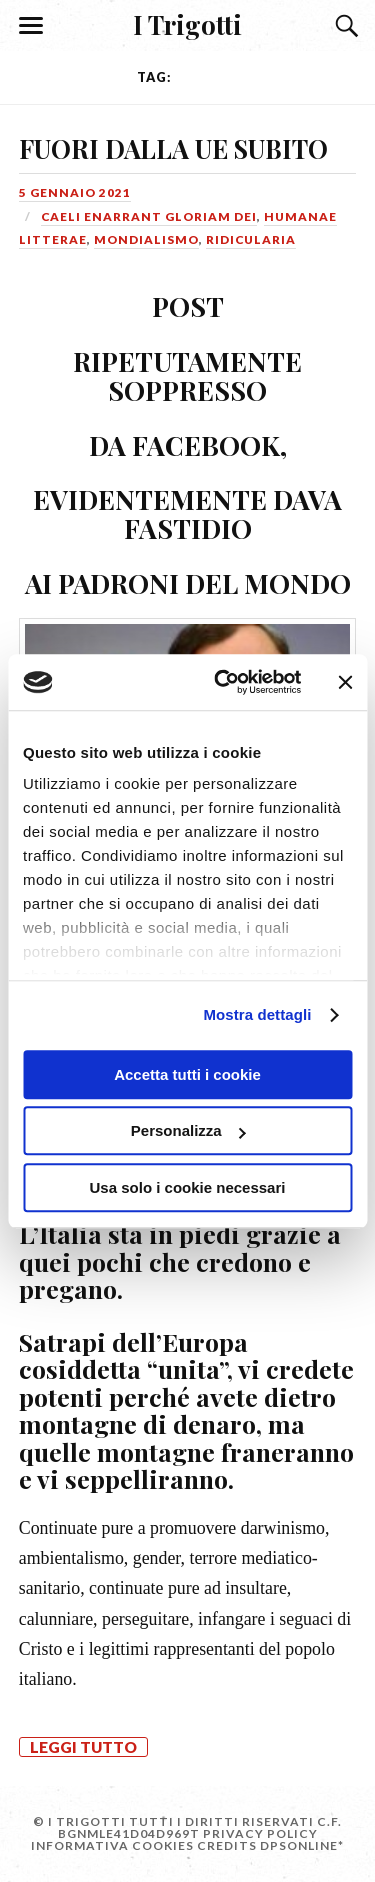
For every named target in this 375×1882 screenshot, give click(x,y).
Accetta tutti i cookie (187, 1074)
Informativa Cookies (112, 1845)
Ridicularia (251, 239)
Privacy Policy (260, 1833)
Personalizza (188, 1130)
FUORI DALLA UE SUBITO (173, 148)
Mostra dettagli (257, 1014)
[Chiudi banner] (345, 682)
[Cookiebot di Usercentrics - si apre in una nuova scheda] (223, 682)
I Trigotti (187, 24)
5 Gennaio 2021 (75, 192)
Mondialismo (146, 239)
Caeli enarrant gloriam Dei (149, 216)
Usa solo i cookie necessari (188, 1187)
